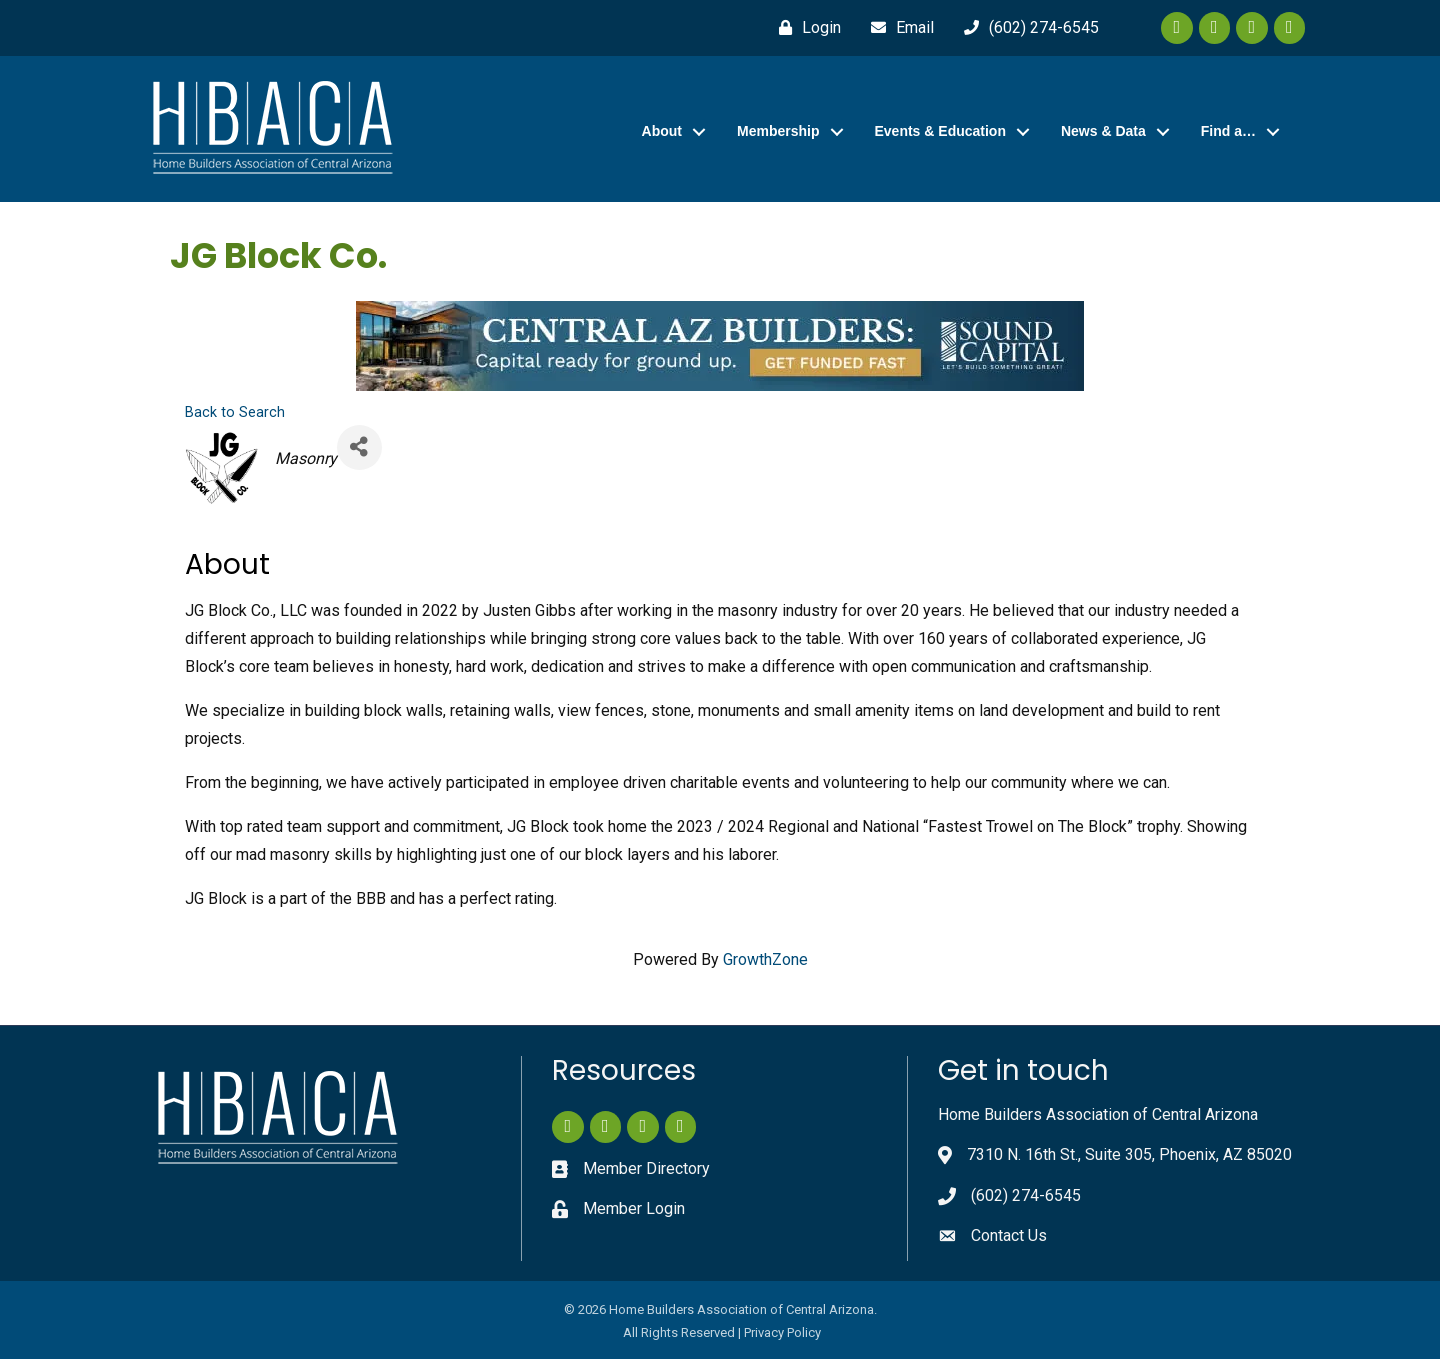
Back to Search (235, 412)
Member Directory (646, 1168)
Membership (778, 131)
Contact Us (1009, 1235)
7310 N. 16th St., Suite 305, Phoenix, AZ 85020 (1129, 1154)
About (662, 131)
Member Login (634, 1208)
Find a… (1228, 131)
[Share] (359, 447)
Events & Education (940, 131)
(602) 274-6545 (1026, 1195)
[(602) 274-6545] (1026, 28)
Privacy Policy (782, 1332)
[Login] (805, 28)
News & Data (1103, 131)
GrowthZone (765, 959)
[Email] (897, 28)
